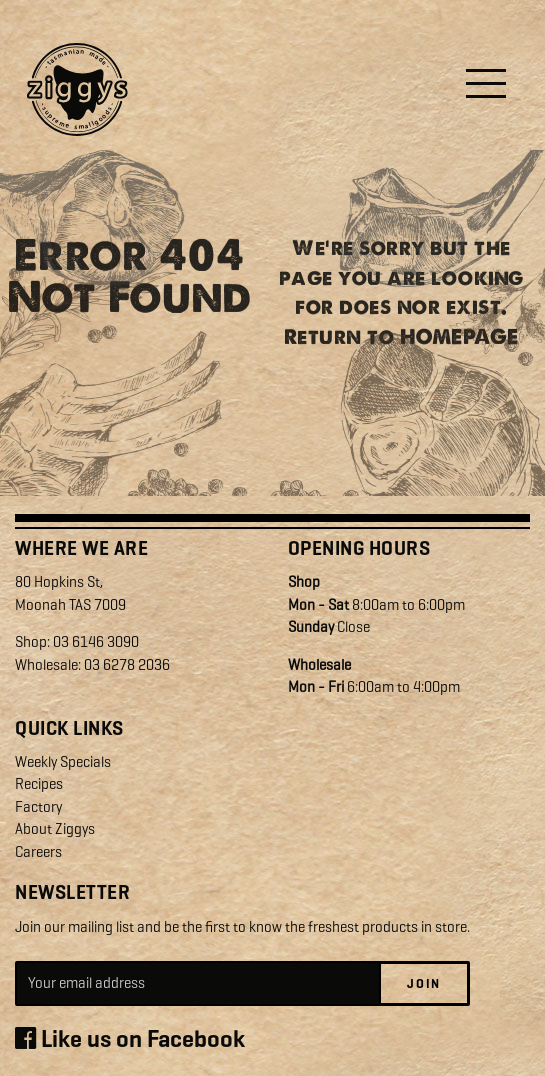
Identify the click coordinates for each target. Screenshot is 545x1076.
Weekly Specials (63, 762)
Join (424, 983)
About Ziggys (55, 829)
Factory (38, 807)
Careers (38, 852)
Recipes (39, 784)
